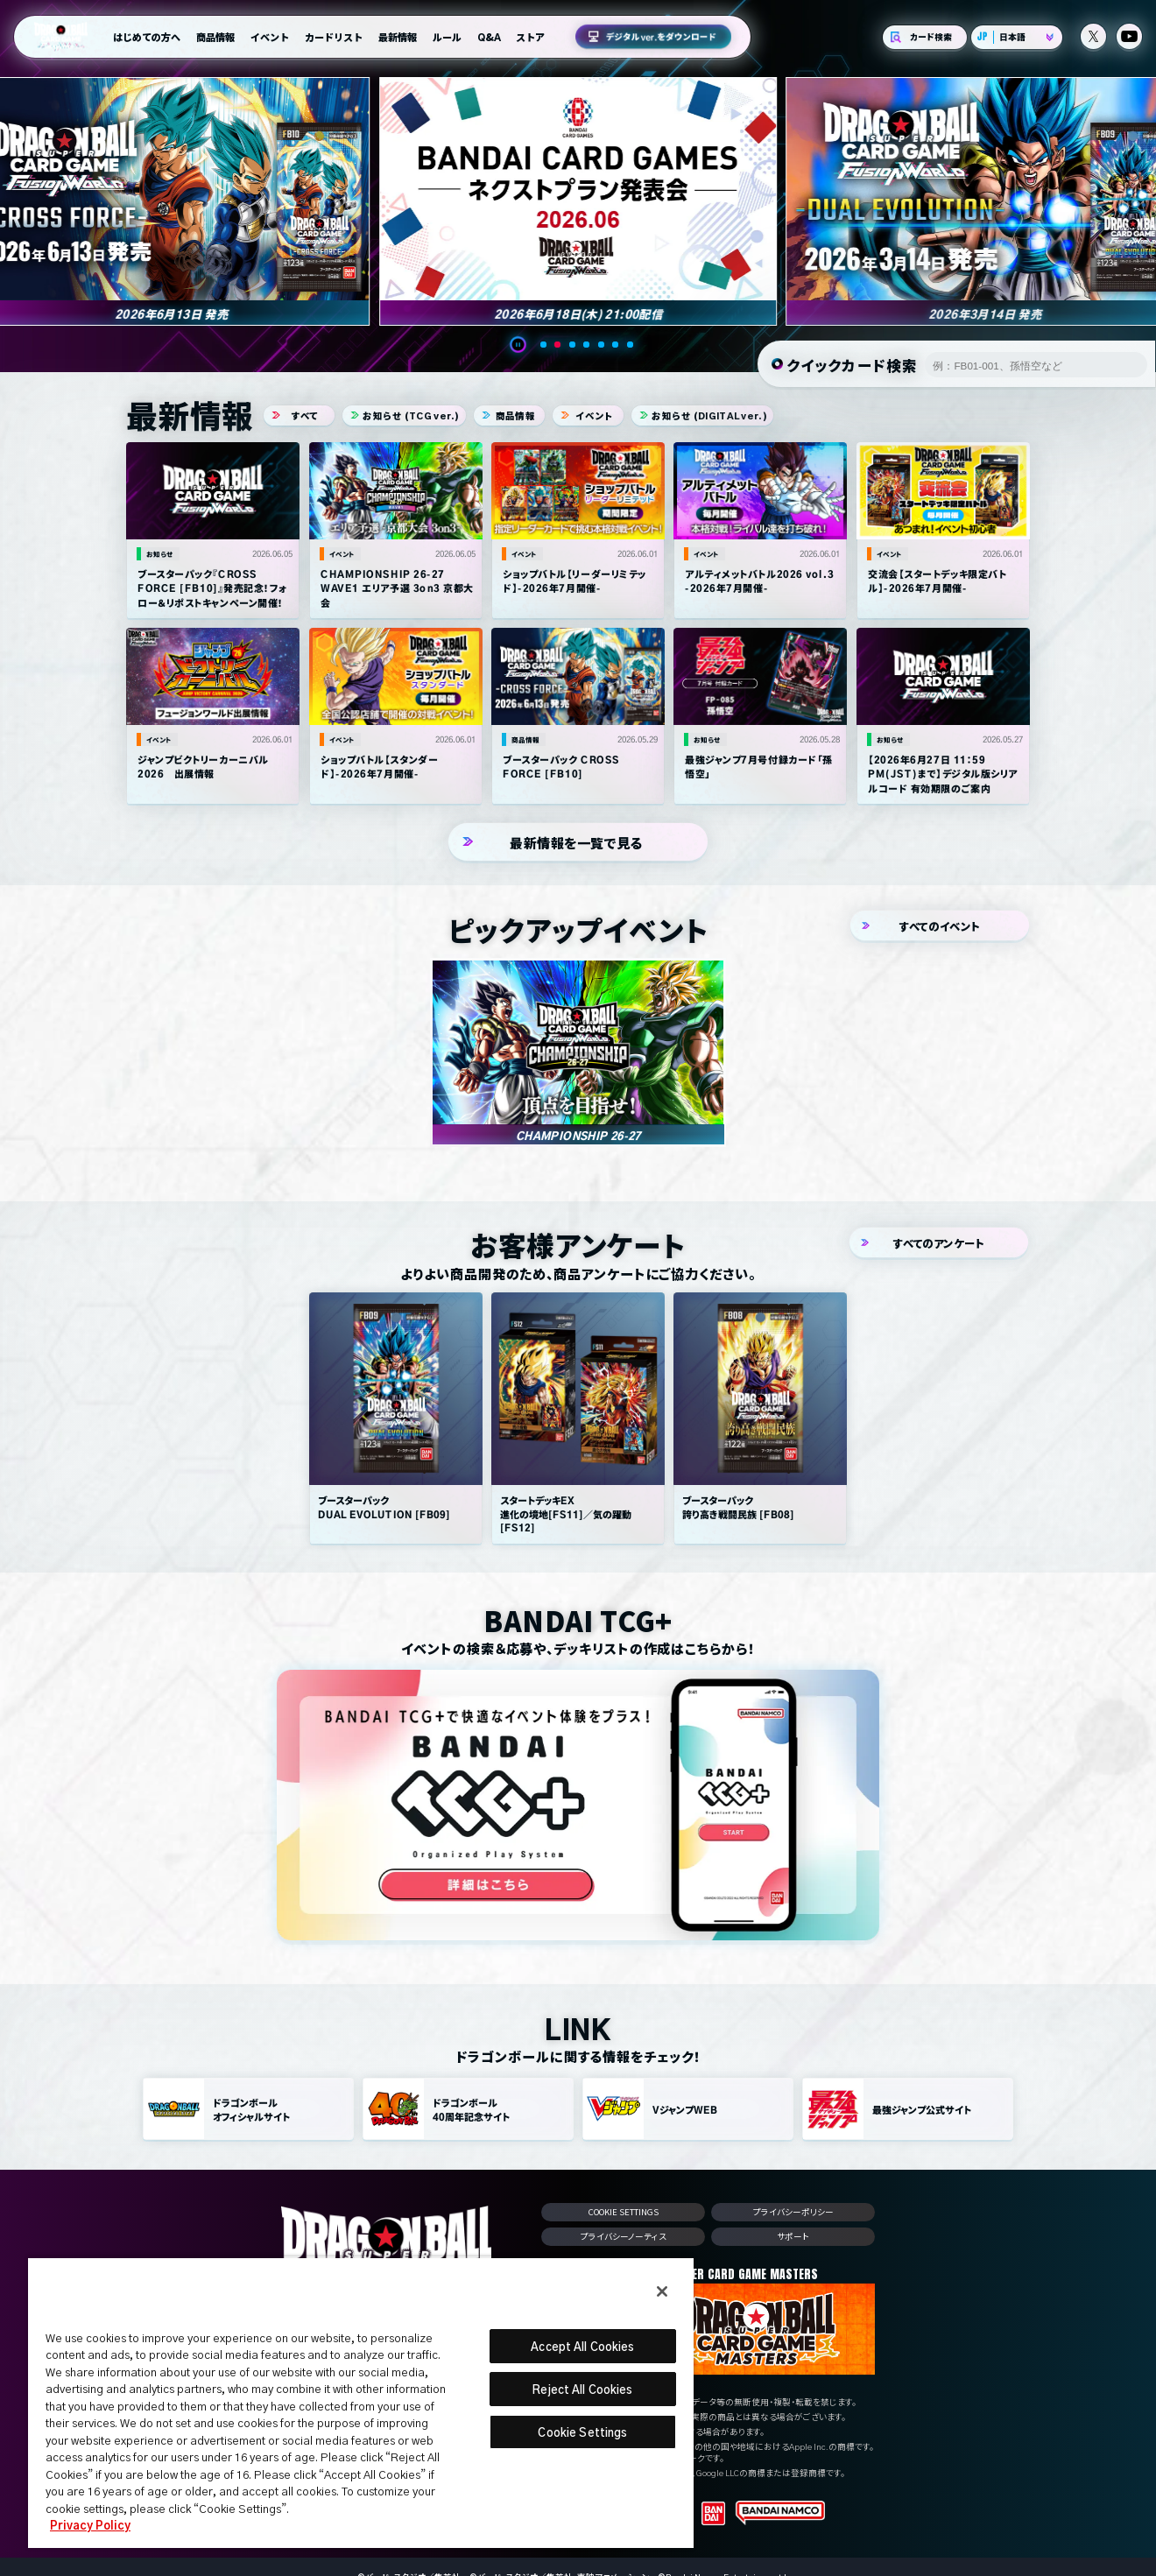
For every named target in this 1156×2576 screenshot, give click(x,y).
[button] (525, 347)
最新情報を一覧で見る (578, 844)
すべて (299, 418)
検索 (1128, 366)
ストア (530, 37)
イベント (269, 37)
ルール (447, 37)
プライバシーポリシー (793, 2215)
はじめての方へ (146, 37)
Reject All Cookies (582, 2389)
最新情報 (397, 37)
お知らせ (404, 418)
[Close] (662, 2291)
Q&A (489, 37)
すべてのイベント (939, 929)
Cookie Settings (624, 2214)
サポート (794, 2239)
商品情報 (215, 37)
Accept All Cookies (582, 2346)
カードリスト (334, 37)
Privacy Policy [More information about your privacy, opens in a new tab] (90, 2524)
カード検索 (925, 37)
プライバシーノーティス (624, 2239)
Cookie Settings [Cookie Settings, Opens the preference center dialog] (582, 2432)
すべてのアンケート (939, 1245)
